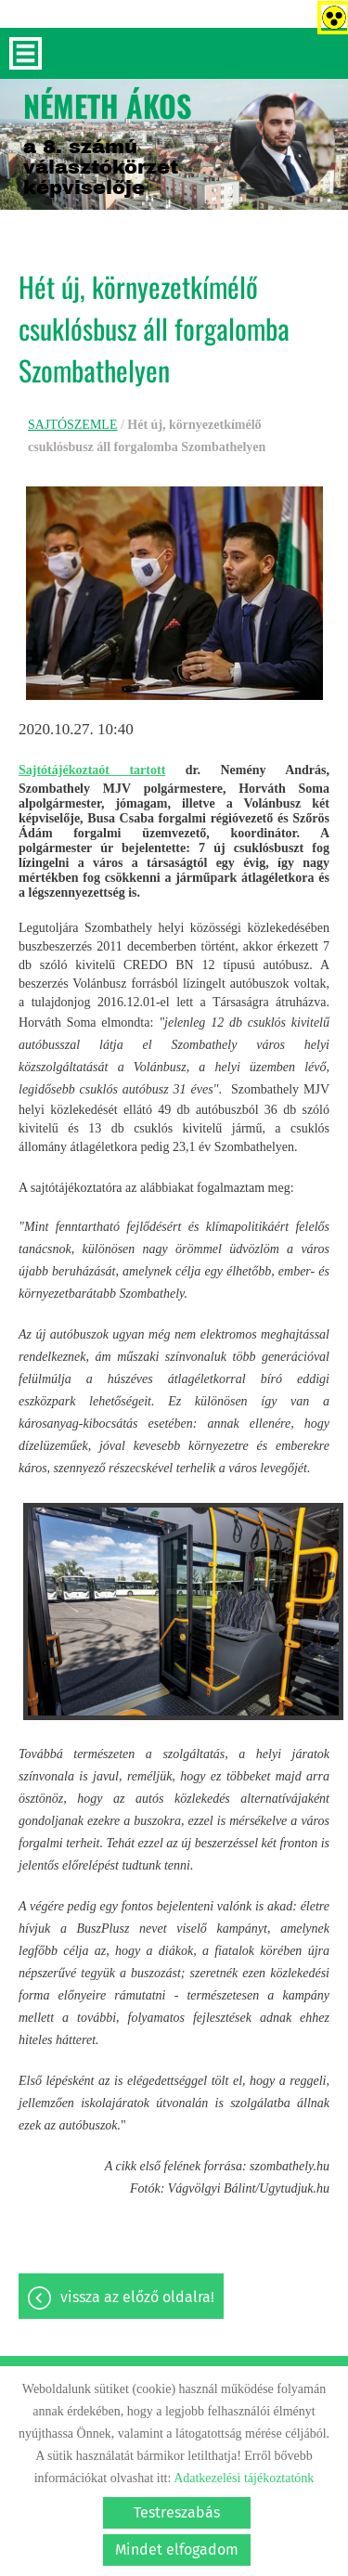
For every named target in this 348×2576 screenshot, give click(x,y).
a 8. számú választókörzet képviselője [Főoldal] (107, 141)
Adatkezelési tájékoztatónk (244, 2478)
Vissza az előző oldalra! (137, 2297)
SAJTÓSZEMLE (72, 425)
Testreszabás (177, 2512)
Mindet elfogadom (176, 2549)
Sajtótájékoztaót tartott (92, 770)
